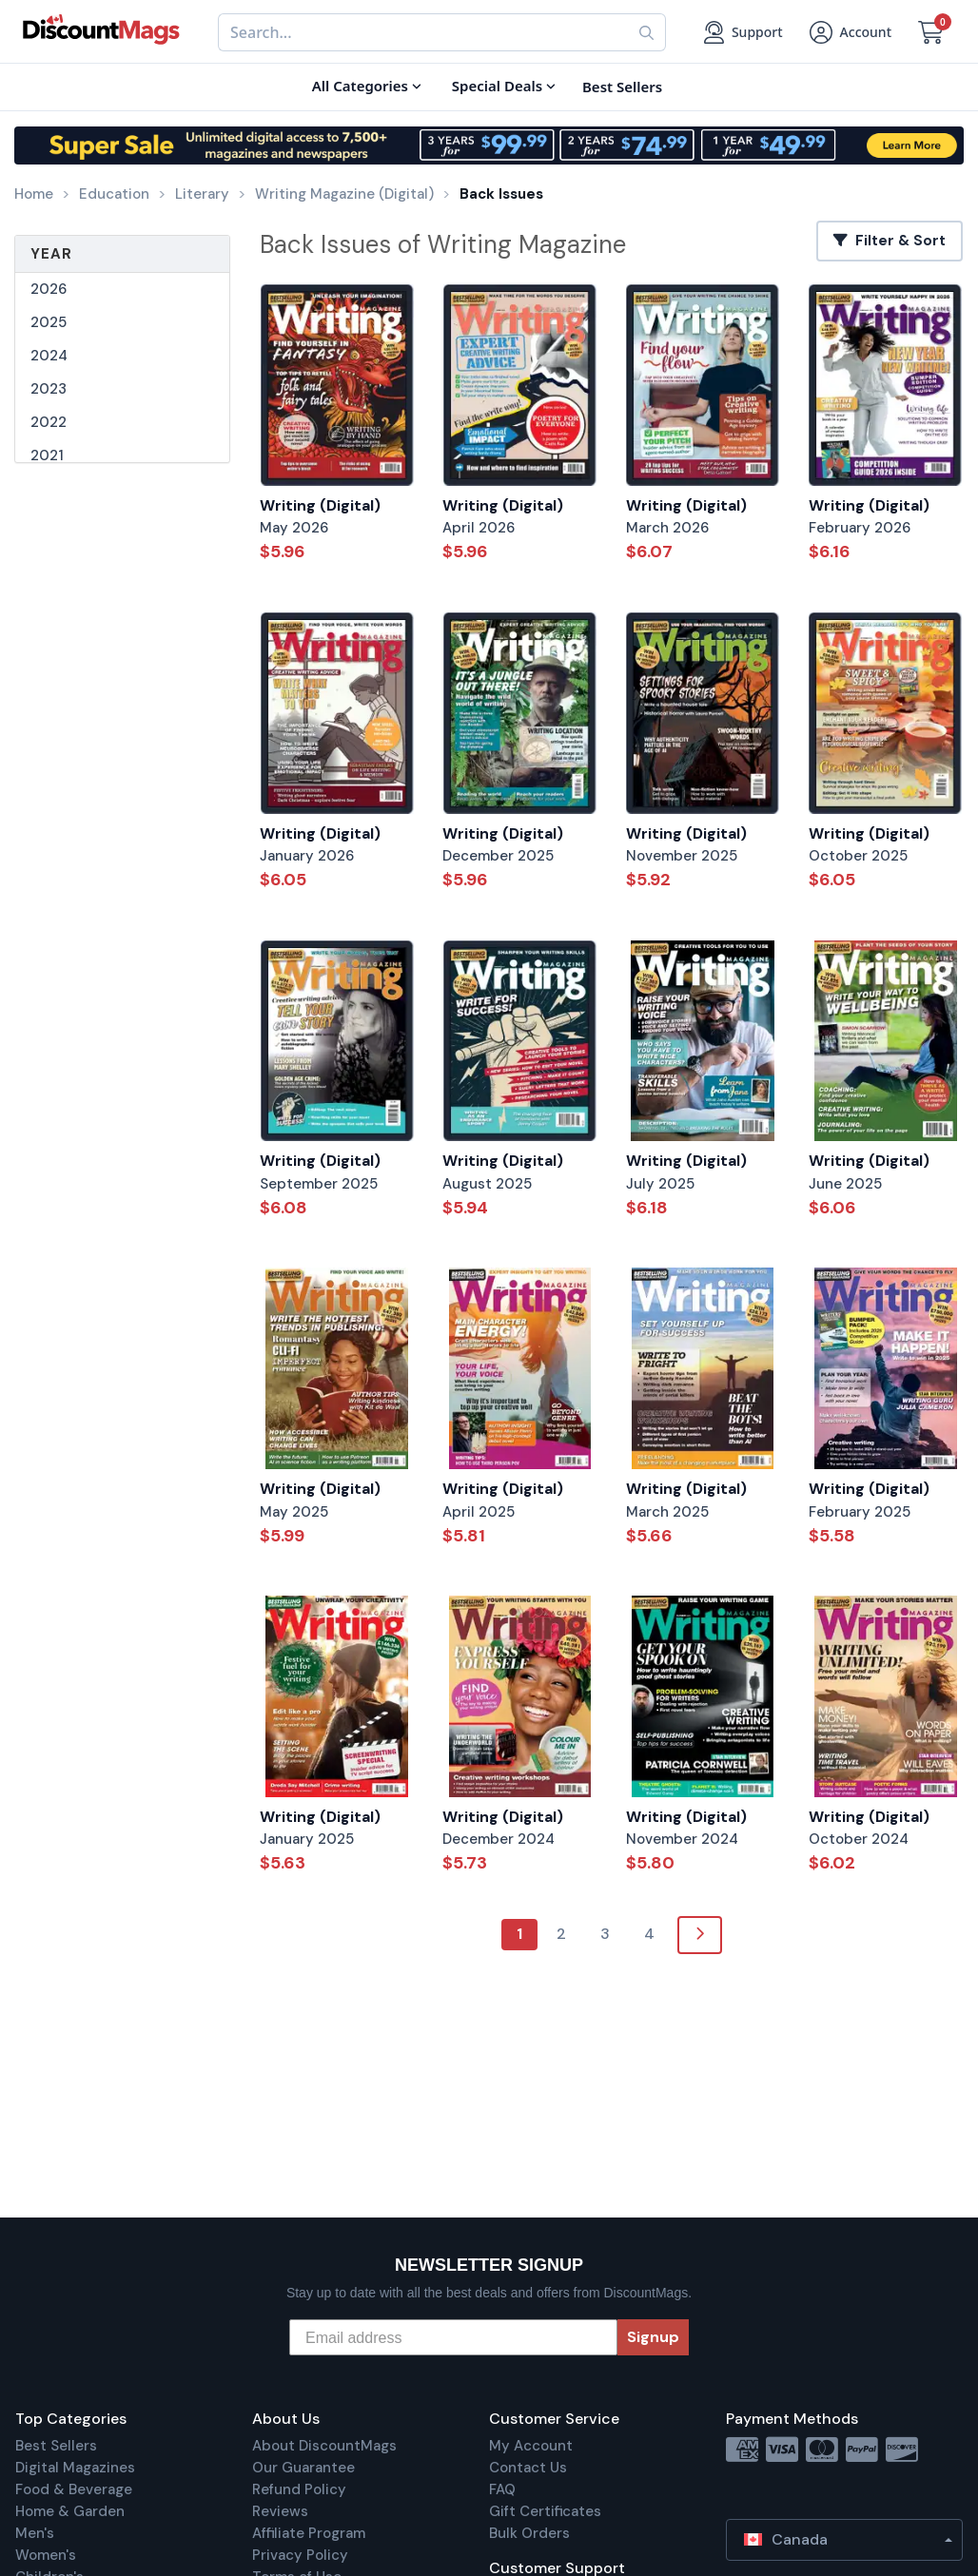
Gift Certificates (545, 2511)
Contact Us (528, 2467)
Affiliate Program (308, 2533)
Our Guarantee (303, 2467)
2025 (48, 322)
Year (51, 253)
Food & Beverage (73, 2489)
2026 (48, 289)
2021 (47, 455)
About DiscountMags (324, 2445)
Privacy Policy (300, 2555)
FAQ (502, 2489)
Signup (653, 2337)
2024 (49, 355)
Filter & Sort (889, 240)
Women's (45, 2555)
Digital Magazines (75, 2467)
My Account (531, 2445)
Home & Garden (70, 2511)
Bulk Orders (529, 2533)
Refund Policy (299, 2489)
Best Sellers (56, 2445)
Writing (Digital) (320, 505)
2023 (48, 388)
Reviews (280, 2511)
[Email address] (453, 2337)
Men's (34, 2533)
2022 (48, 422)
